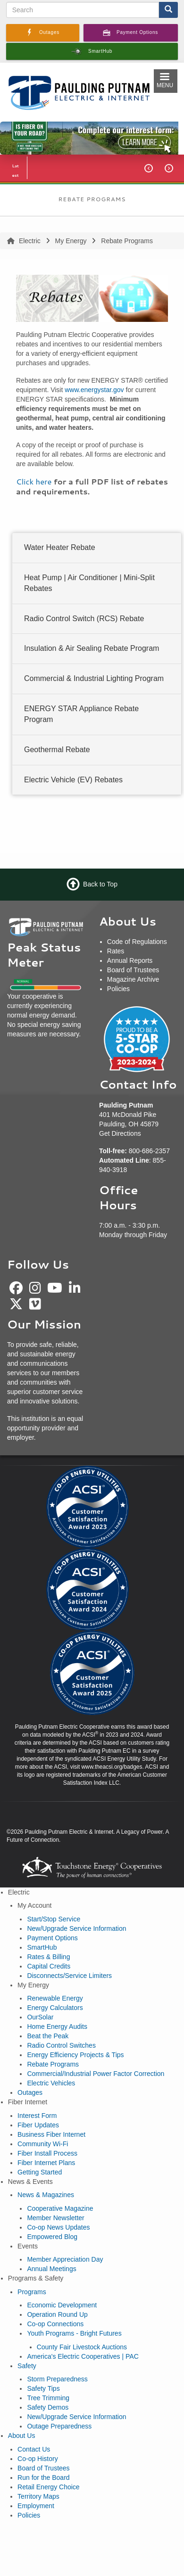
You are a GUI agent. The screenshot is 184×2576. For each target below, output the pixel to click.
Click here (33, 481)
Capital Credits (48, 1966)
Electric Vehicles (51, 2083)
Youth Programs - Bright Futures (74, 2333)
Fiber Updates (38, 2125)
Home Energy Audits (57, 2026)
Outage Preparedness (59, 2426)
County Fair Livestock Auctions (82, 2347)
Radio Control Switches (61, 2045)
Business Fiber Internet (51, 2134)
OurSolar (40, 2017)
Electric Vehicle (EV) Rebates (73, 779)
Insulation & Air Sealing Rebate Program (91, 648)
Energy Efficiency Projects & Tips (75, 2055)
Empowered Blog (52, 2236)
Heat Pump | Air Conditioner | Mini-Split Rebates (89, 583)
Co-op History (37, 2458)
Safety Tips (43, 2388)
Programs (31, 2292)
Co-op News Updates (58, 2227)
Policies (28, 2515)
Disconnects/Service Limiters (69, 1975)
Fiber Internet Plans (46, 2162)
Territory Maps (38, 2496)
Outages (29, 2092)
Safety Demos (47, 2407)
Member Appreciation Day (65, 2259)
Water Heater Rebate (59, 547)
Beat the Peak (47, 2036)
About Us (21, 2435)
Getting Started (39, 2172)
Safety (26, 2366)
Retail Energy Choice (48, 2487)
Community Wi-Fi (42, 2144)
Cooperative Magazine (60, 2208)
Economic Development (62, 2305)
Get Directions (120, 1133)
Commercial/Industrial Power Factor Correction (95, 2073)
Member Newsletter (55, 2218)
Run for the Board (43, 2477)
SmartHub (42, 1947)
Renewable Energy (55, 1998)
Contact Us (33, 2449)
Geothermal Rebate (57, 750)
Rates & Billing (48, 1957)
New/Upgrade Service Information (76, 1928)
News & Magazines (45, 2195)
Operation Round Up (57, 2314)
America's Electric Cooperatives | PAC (82, 2356)
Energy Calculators (55, 2007)
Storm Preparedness (57, 2379)
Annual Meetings (51, 2268)
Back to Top (100, 884)
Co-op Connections (55, 2324)
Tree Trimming (48, 2398)
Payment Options (52, 1938)
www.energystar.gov (94, 390)
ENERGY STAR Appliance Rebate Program (81, 714)
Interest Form (37, 2115)
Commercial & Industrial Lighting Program (94, 678)
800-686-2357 (149, 1151)
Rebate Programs (53, 2064)
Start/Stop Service (53, 1919)
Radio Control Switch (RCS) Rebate (84, 618)
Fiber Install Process (47, 2153)
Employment (35, 2506)
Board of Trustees (43, 2468)
